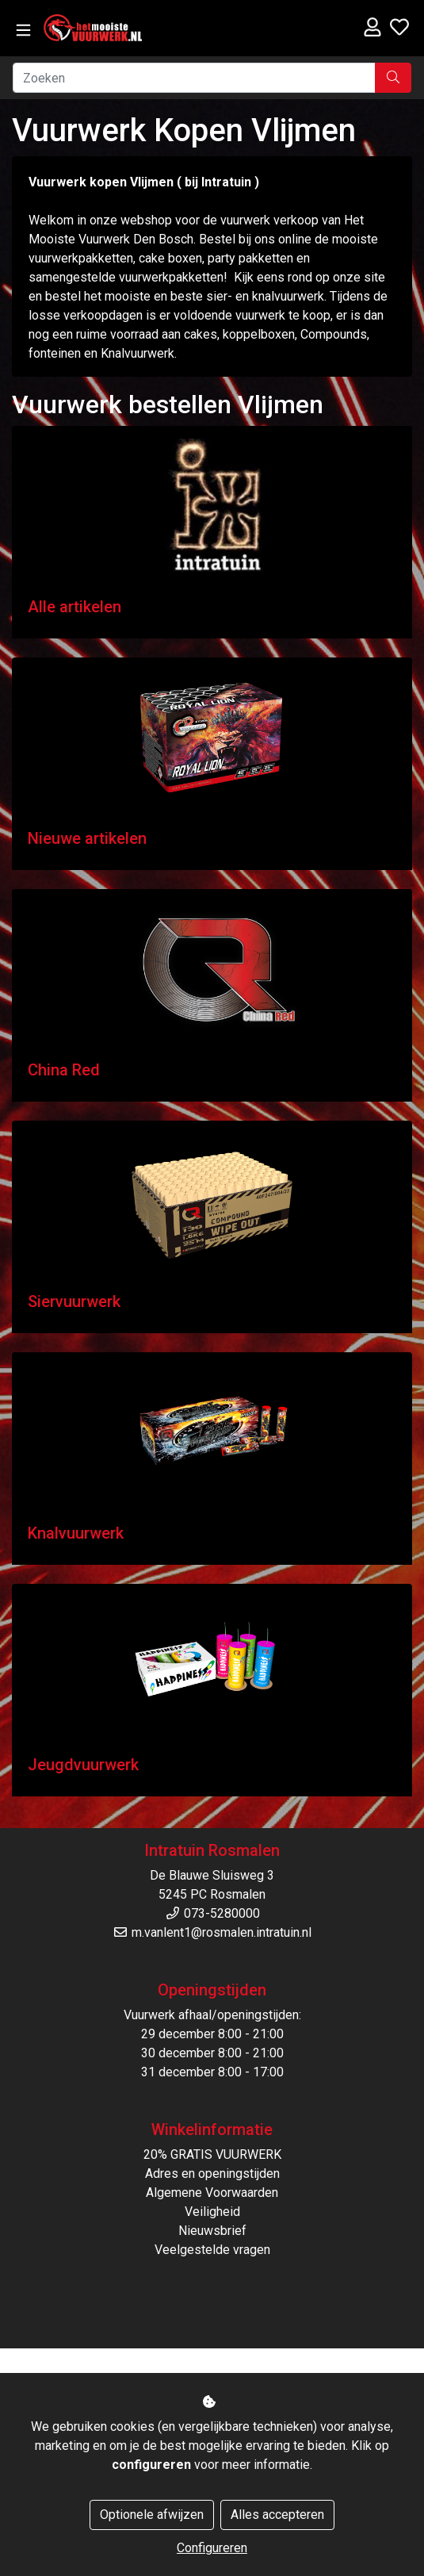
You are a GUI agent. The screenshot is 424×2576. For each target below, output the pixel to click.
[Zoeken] (194, 78)
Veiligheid (212, 2211)
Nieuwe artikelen (87, 838)
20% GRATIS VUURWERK (212, 2154)
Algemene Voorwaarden (212, 2192)
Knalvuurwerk (76, 1533)
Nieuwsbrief (212, 2230)
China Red (64, 1069)
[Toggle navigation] (23, 30)
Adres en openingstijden (212, 2173)
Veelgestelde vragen (212, 2249)
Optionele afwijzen (152, 2514)
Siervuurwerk (74, 1301)
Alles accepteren (277, 2514)
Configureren (212, 2547)
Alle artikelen (74, 606)
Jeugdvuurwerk (83, 1764)
